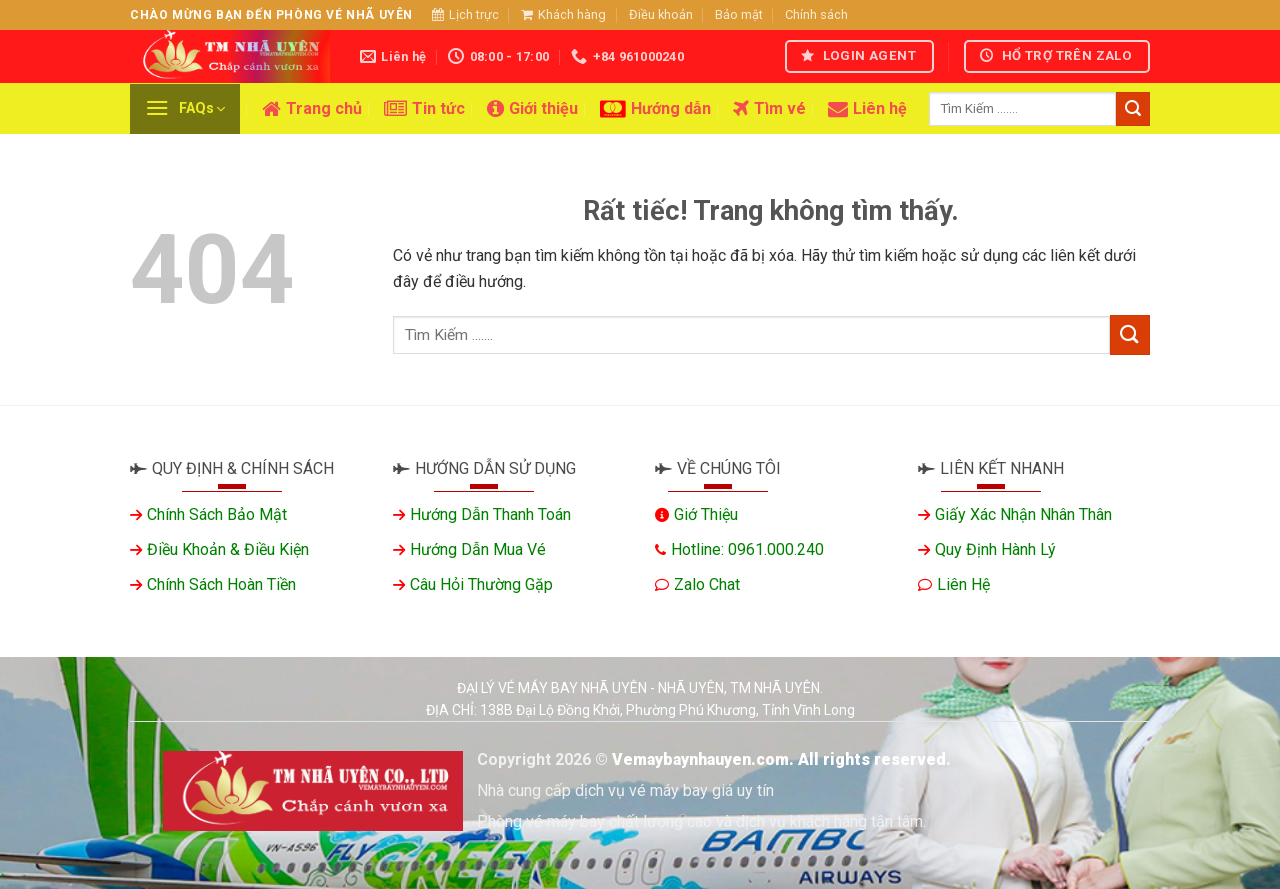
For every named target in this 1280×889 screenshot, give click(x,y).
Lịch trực (465, 14)
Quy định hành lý (995, 549)
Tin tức (424, 109)
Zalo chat (707, 584)
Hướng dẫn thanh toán (490, 514)
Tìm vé (769, 109)
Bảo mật (739, 14)
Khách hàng (563, 14)
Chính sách (816, 14)
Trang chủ (312, 109)
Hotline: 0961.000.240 (747, 549)
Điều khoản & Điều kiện (228, 549)
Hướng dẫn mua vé (478, 549)
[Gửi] (1133, 109)
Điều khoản (661, 14)
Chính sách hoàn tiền (221, 584)
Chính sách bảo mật (217, 514)
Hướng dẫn (655, 109)
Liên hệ (867, 109)
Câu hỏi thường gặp (481, 584)
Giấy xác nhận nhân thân (1023, 514)
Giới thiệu (532, 109)
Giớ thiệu (706, 514)
